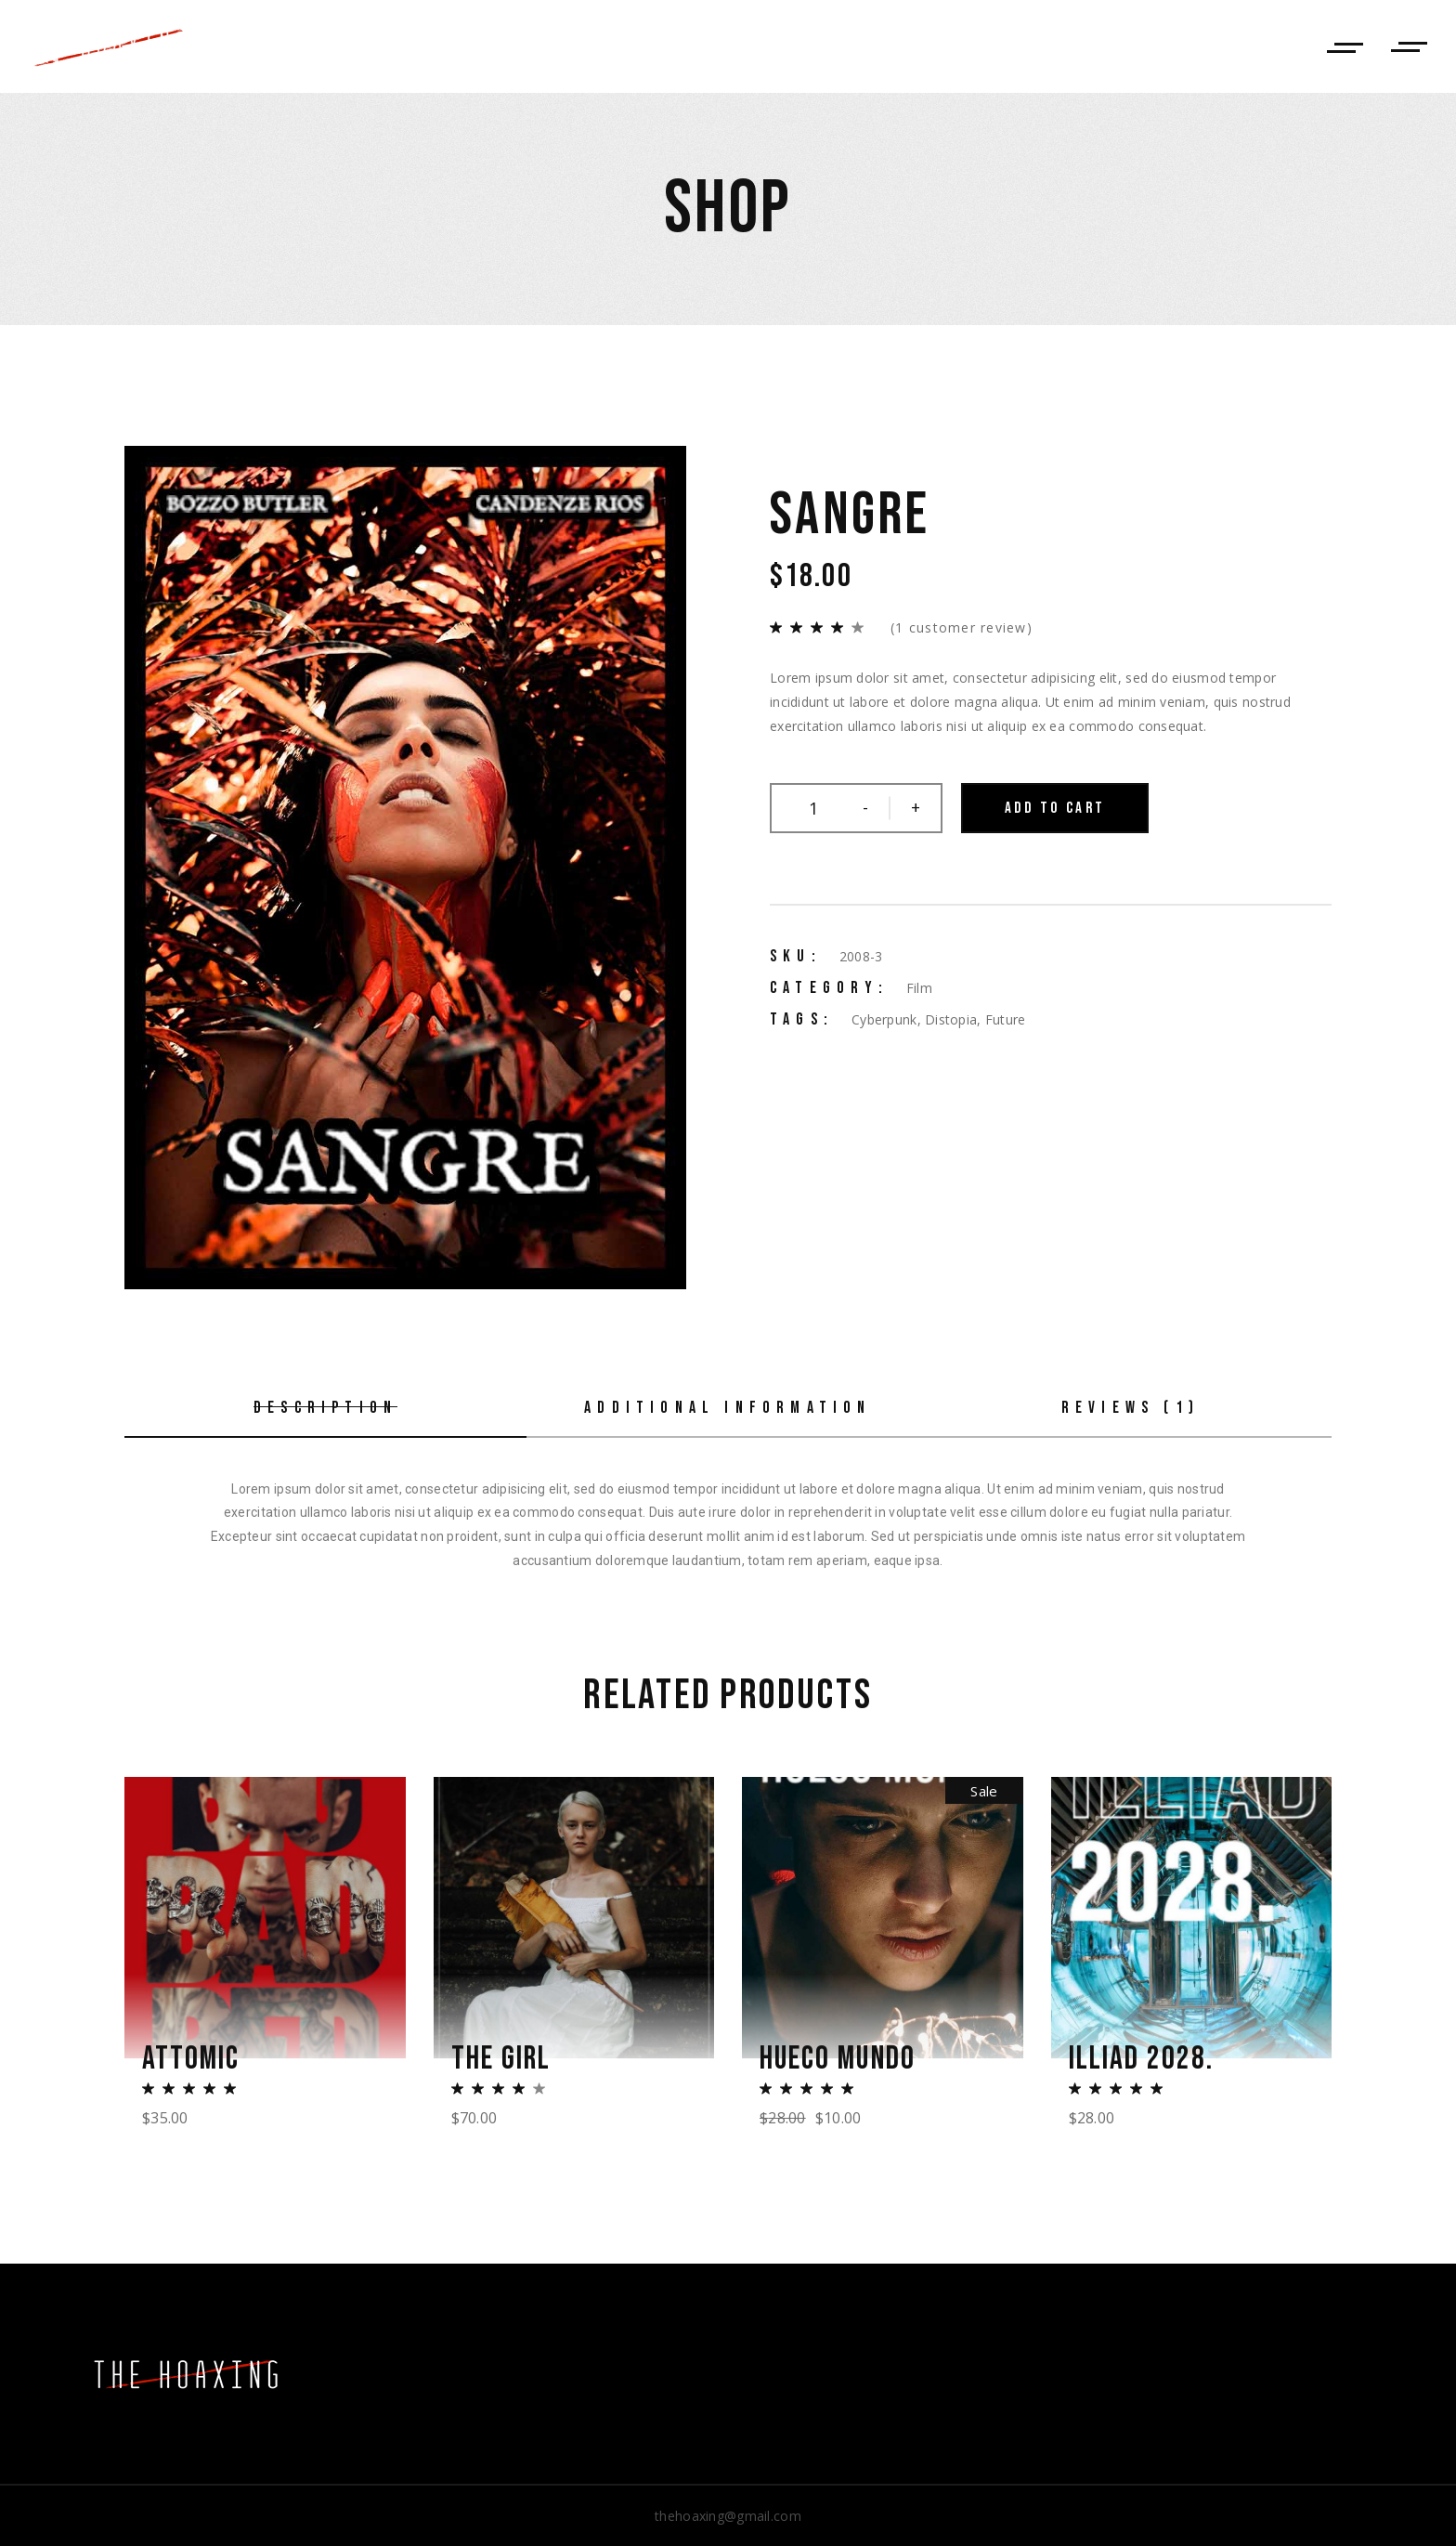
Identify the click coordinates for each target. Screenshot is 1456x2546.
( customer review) (961, 627)
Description (325, 1407)
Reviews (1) (1130, 1407)
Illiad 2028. (1142, 2058)
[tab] (325, 1409)
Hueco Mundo (839, 2058)
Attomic (191, 2058)
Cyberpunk (884, 1019)
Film (919, 988)
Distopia (951, 1019)
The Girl (501, 2058)
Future (1005, 1019)
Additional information (727, 1407)
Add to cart (1055, 808)
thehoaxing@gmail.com (728, 2515)
